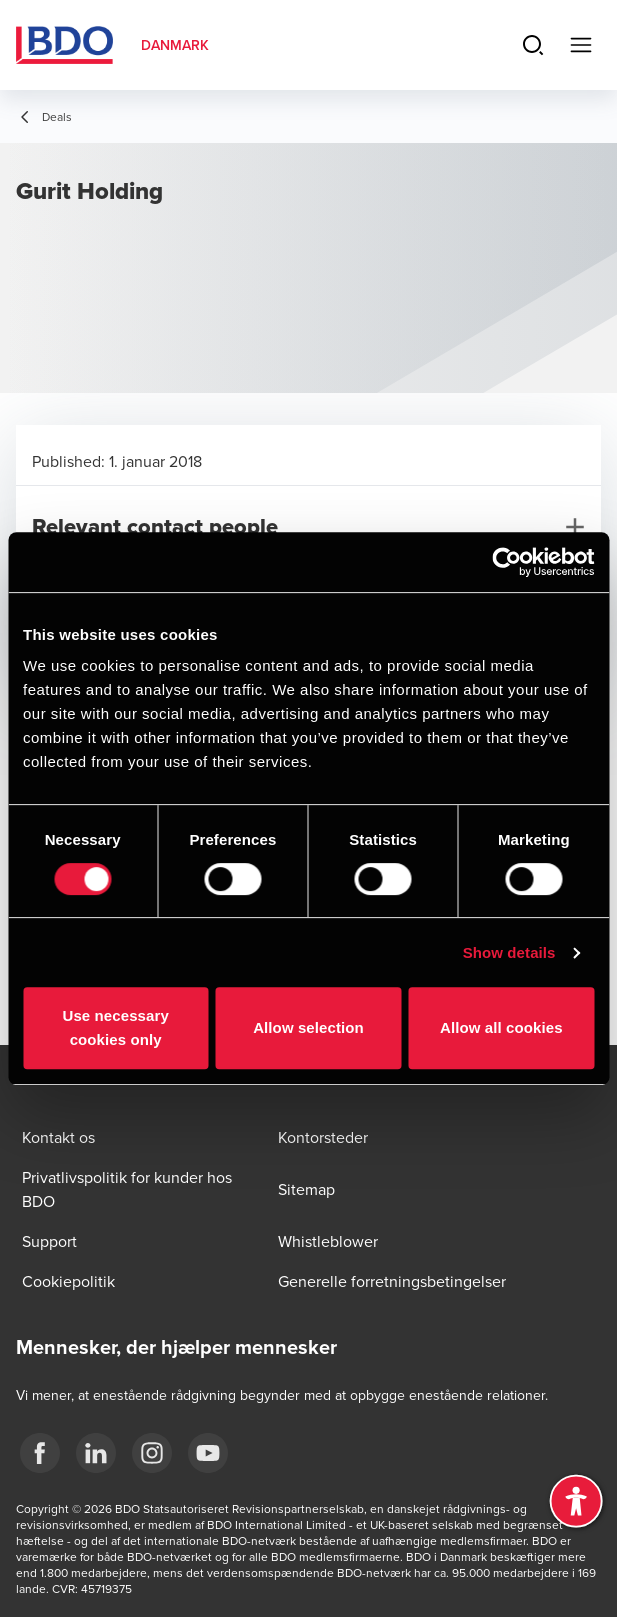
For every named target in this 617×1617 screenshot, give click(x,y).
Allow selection (308, 1027)
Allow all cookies (501, 1027)
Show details (509, 952)
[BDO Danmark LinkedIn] (96, 1453)
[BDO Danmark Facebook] (40, 1453)
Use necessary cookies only (115, 1027)
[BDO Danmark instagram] (152, 1453)
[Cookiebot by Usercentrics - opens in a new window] (506, 562)
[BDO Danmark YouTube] (208, 1453)
